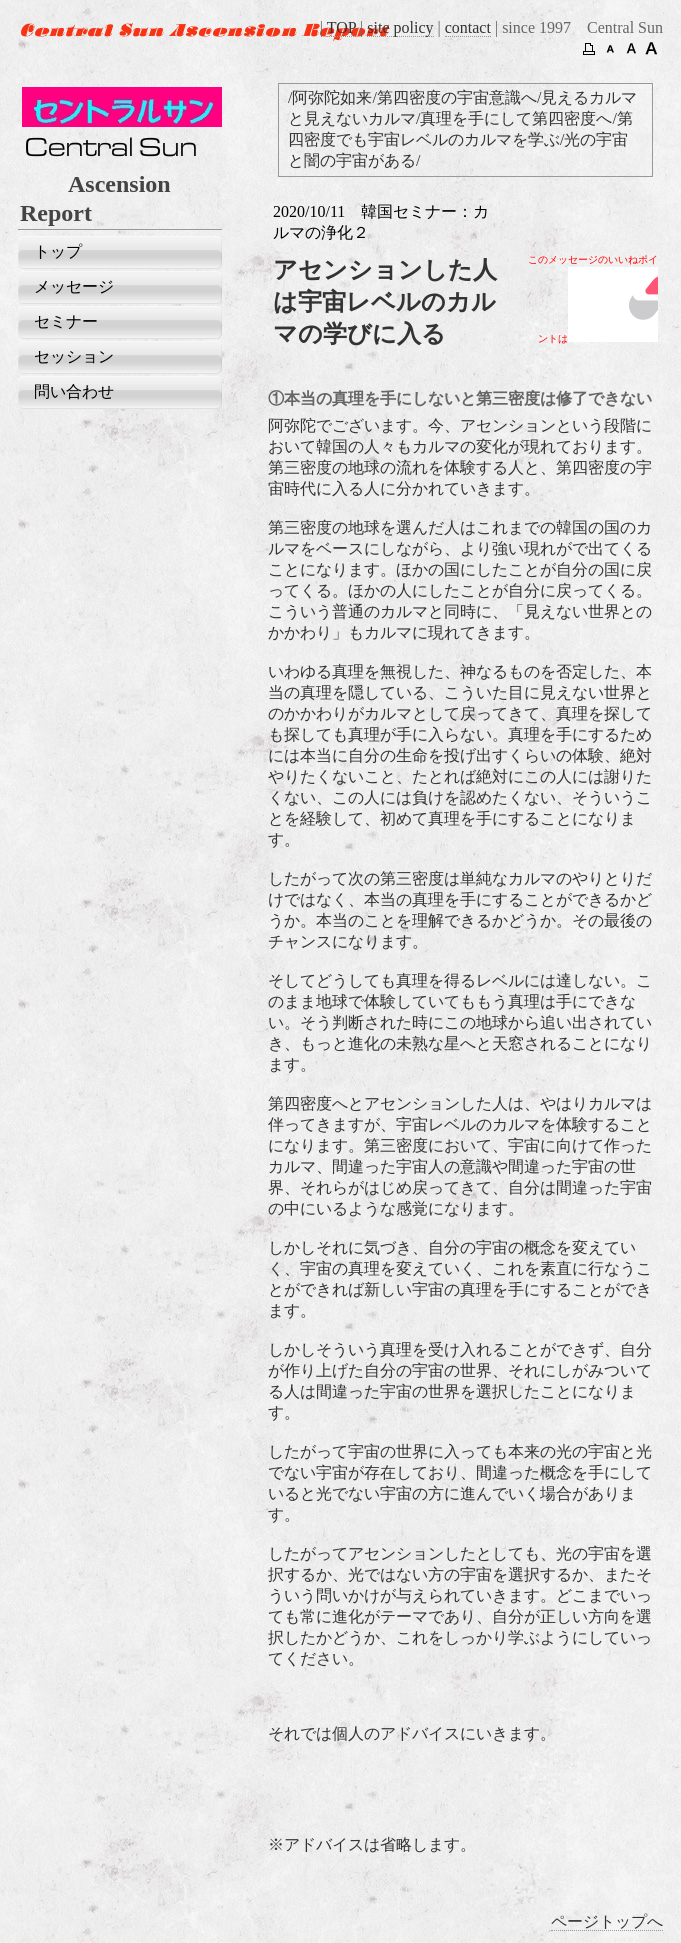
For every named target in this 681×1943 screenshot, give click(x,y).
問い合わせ (74, 391)
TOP (341, 27)
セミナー (66, 321)
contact (468, 27)
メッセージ (74, 286)
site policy (400, 27)
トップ (58, 251)
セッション (74, 356)
